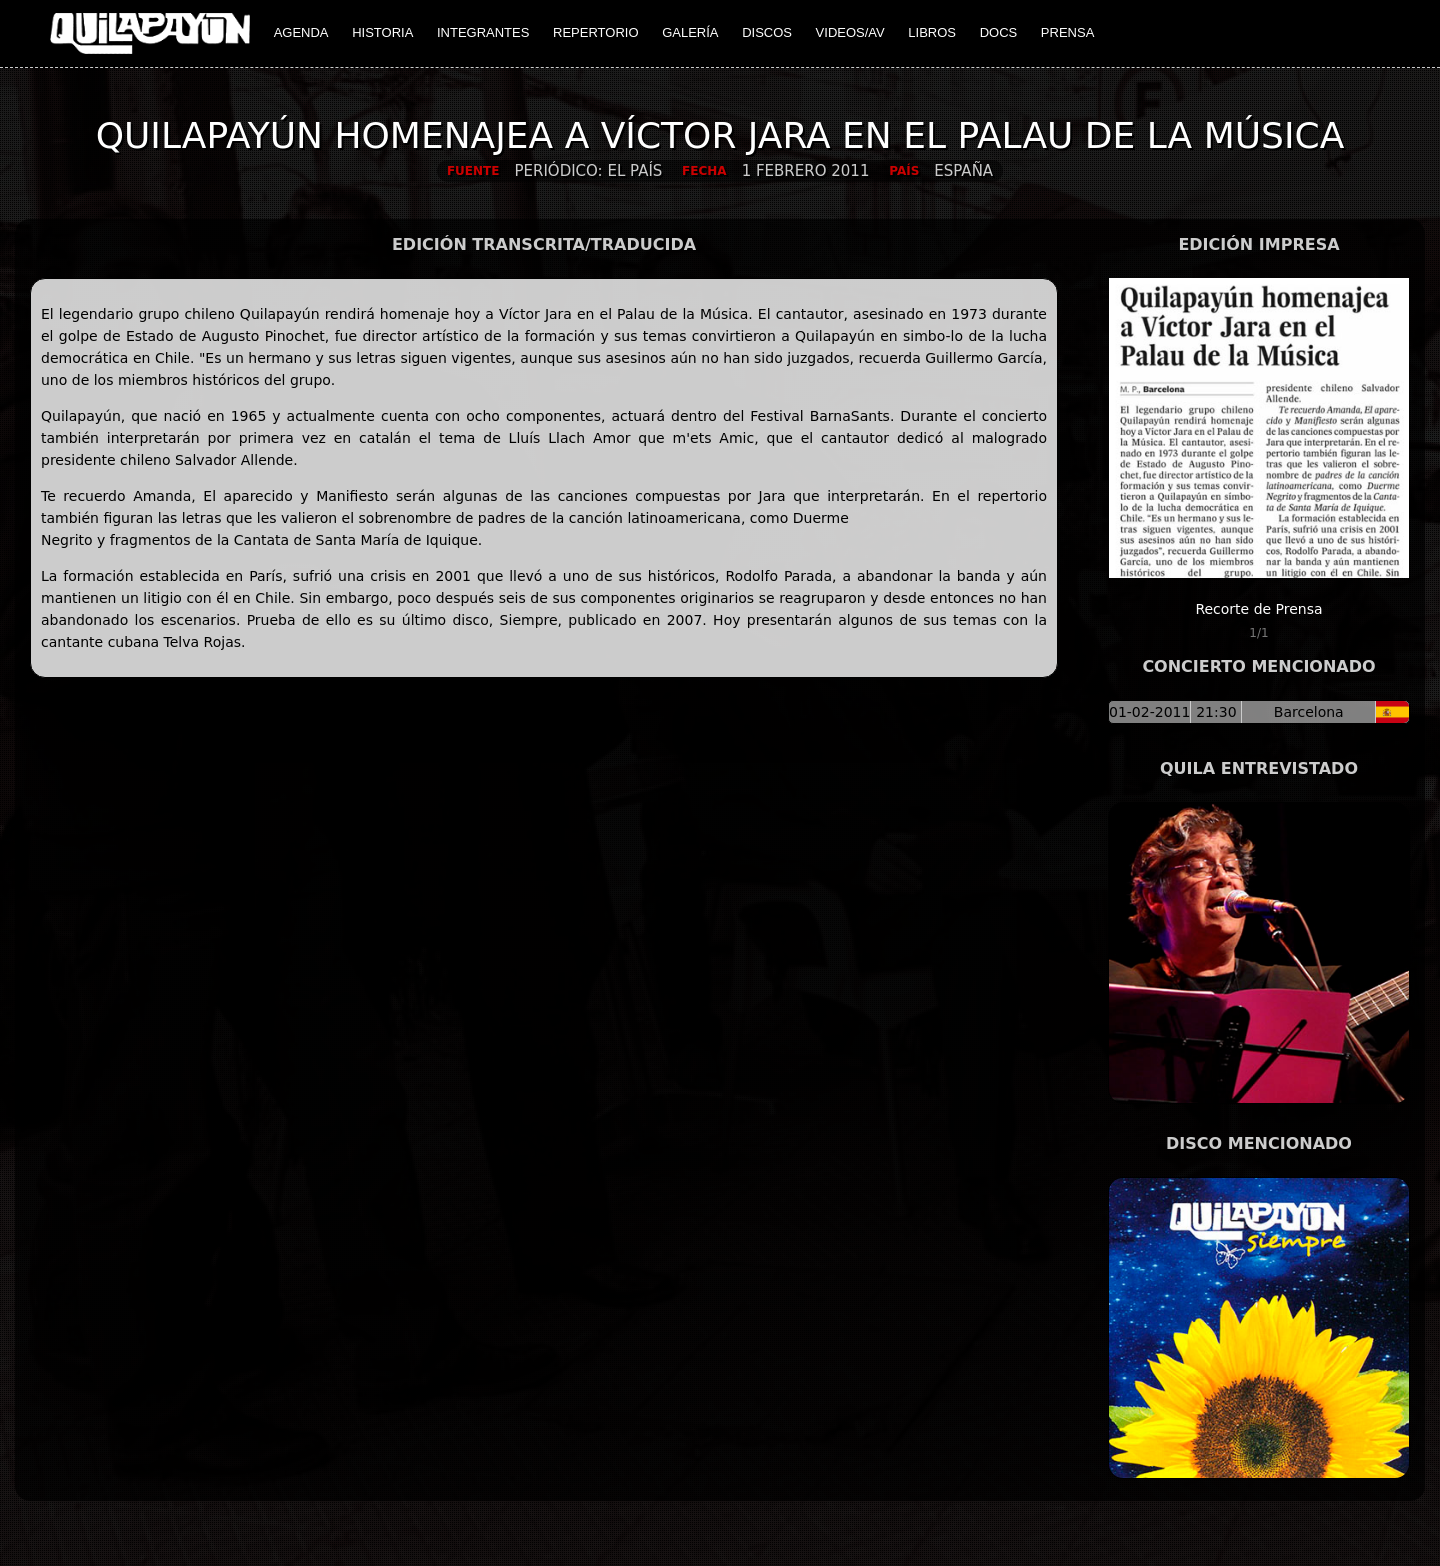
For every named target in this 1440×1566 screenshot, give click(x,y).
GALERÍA (690, 32)
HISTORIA (382, 32)
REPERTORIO (595, 32)
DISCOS (767, 32)
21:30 (1216, 712)
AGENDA (301, 32)
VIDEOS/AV (850, 32)
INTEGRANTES (483, 32)
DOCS (999, 32)
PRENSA (1067, 32)
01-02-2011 (1149, 712)
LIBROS (932, 32)
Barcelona (1309, 712)
